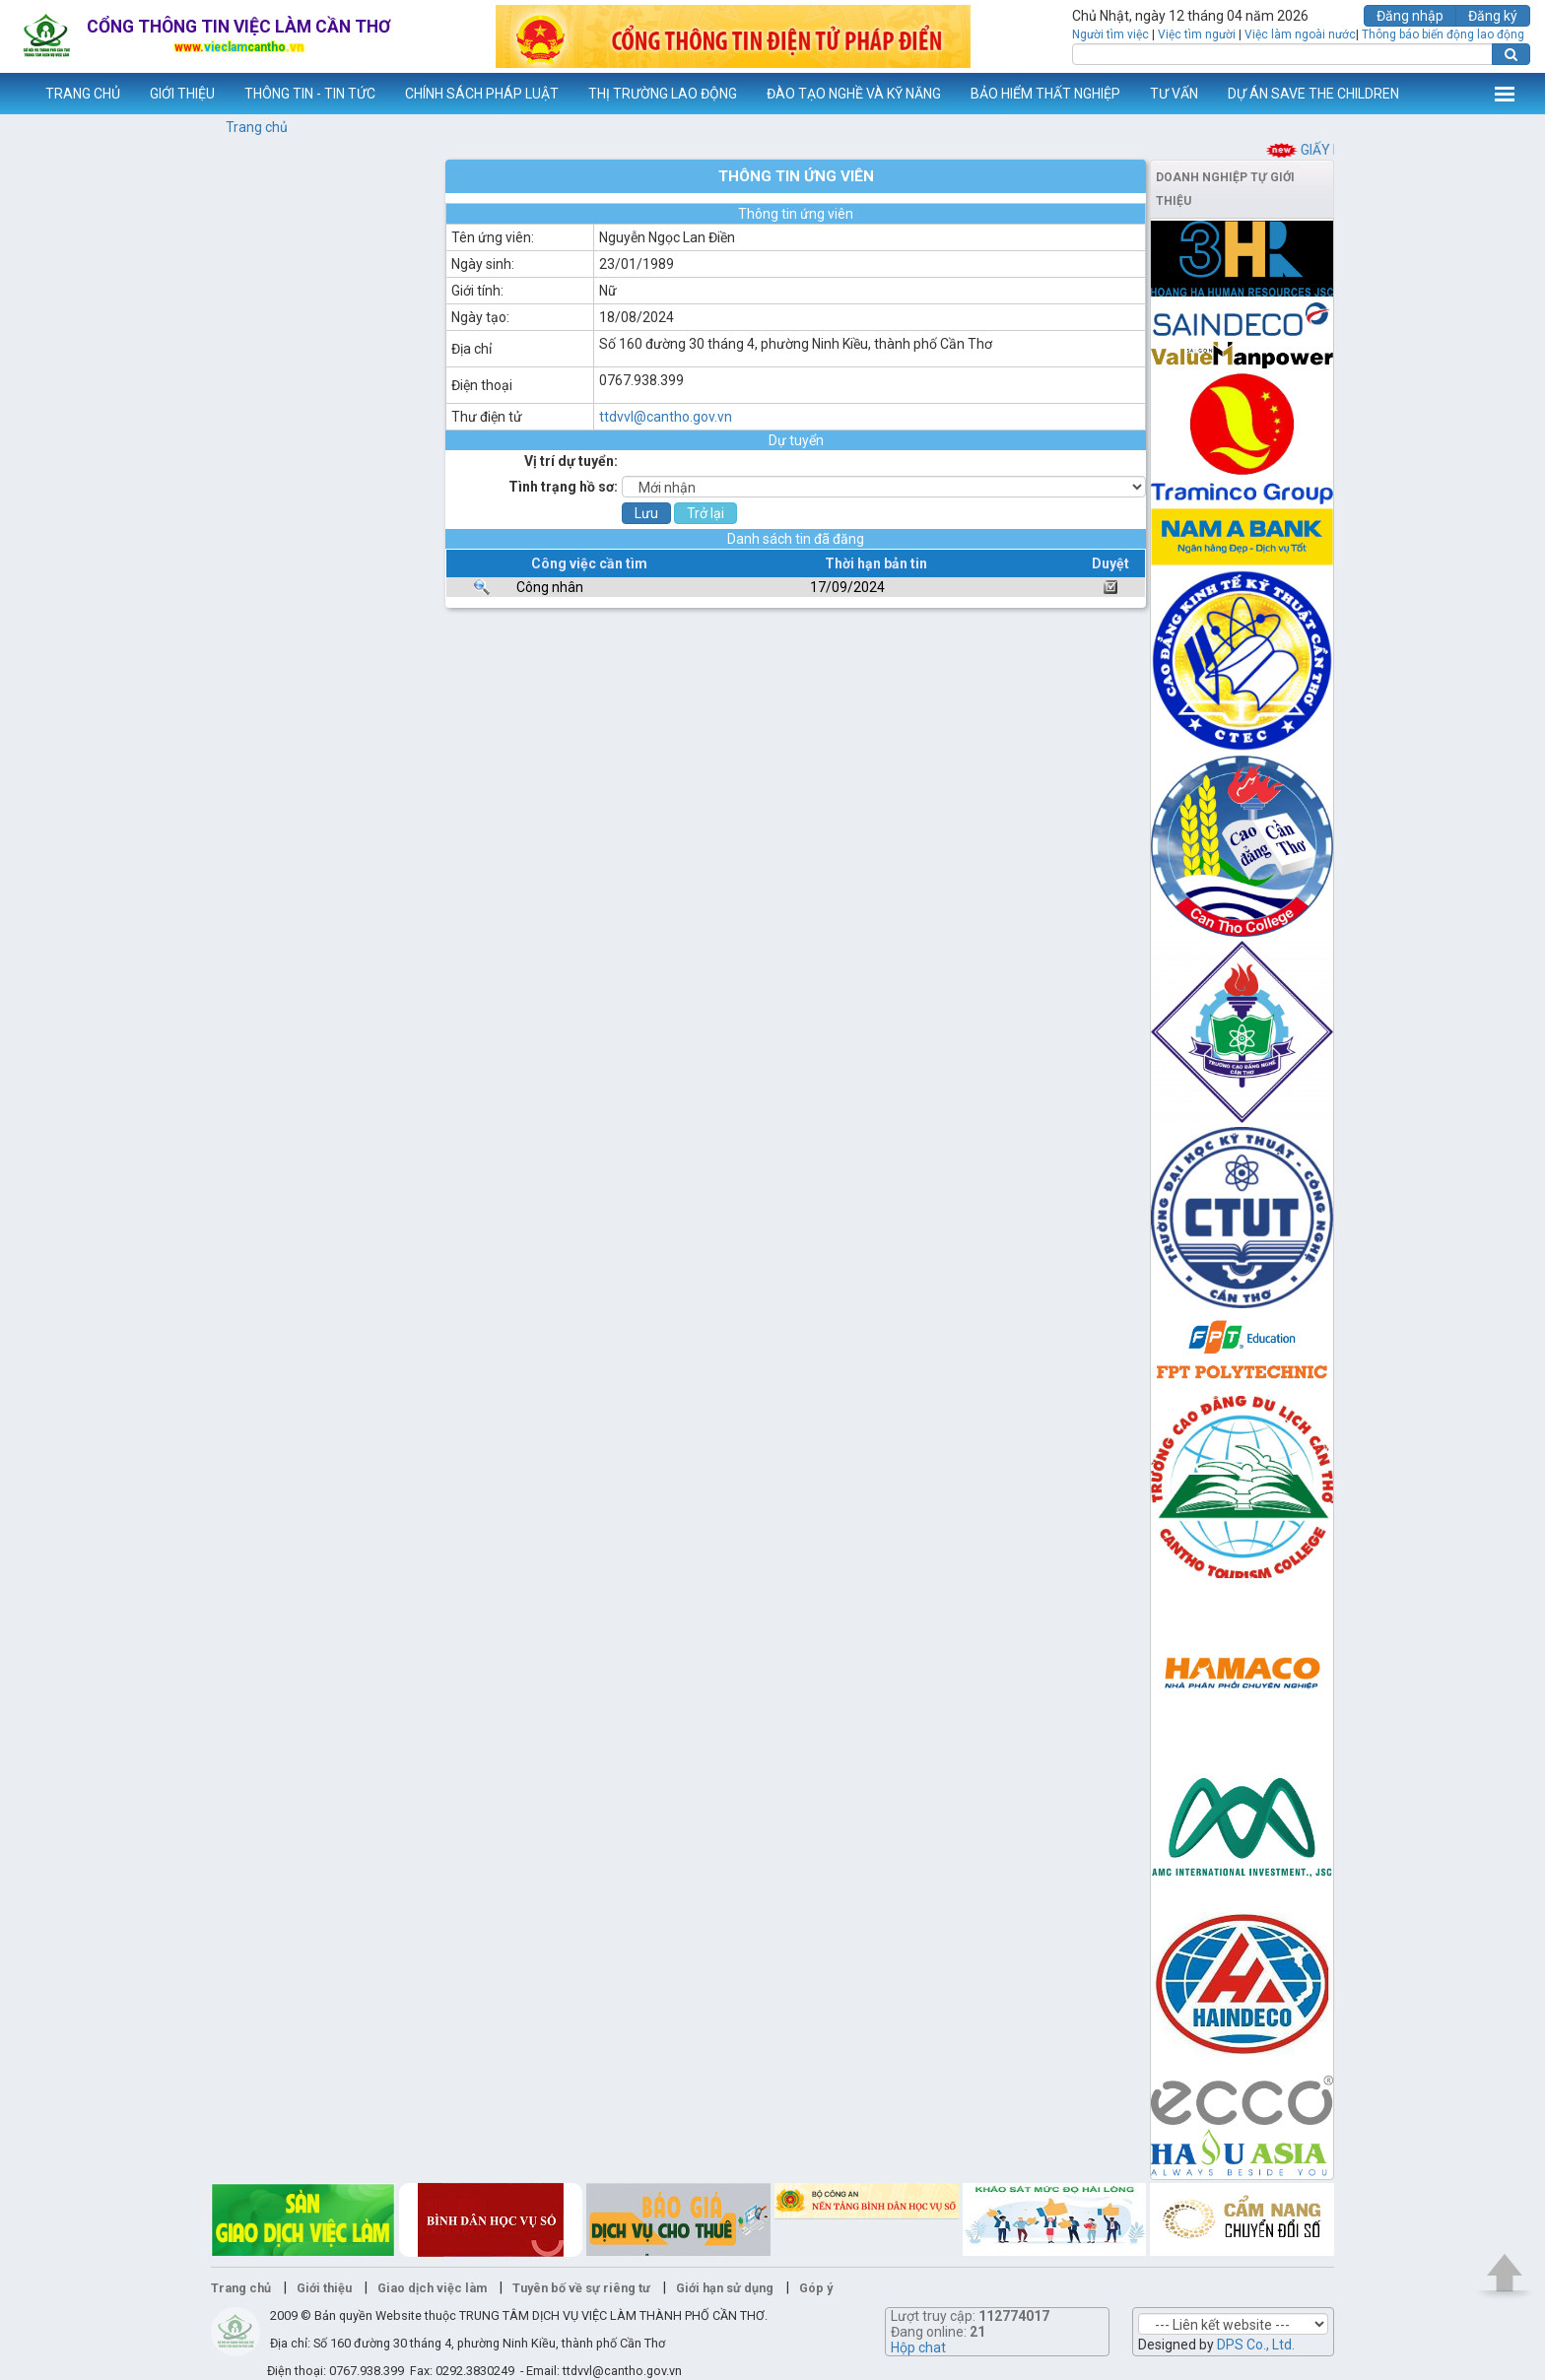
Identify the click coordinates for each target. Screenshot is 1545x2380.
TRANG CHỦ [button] (82, 93)
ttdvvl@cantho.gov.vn (665, 417)
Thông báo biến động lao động (1443, 34)
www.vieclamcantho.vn (16, 93)
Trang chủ (257, 127)
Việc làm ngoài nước (1300, 34)
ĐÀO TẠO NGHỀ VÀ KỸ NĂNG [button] (854, 93)
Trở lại (705, 513)
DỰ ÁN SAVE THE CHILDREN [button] (1313, 93)
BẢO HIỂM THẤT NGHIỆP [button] (1045, 93)
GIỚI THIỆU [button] (182, 93)
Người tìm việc (1110, 34)
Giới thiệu (324, 2288)
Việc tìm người (1197, 34)
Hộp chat (918, 2347)
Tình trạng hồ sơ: (563, 487)
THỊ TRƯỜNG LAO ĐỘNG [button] (662, 93)
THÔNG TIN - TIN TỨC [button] (309, 93)
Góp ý (816, 2288)
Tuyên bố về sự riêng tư (581, 2288)
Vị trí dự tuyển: (571, 461)
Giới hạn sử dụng (724, 2288)
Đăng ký (1492, 16)
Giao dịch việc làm (432, 2288)
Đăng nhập (1410, 16)
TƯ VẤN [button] (1174, 93)
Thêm (1504, 93)
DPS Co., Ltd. (1256, 2344)
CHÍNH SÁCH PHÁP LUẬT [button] (482, 93)
